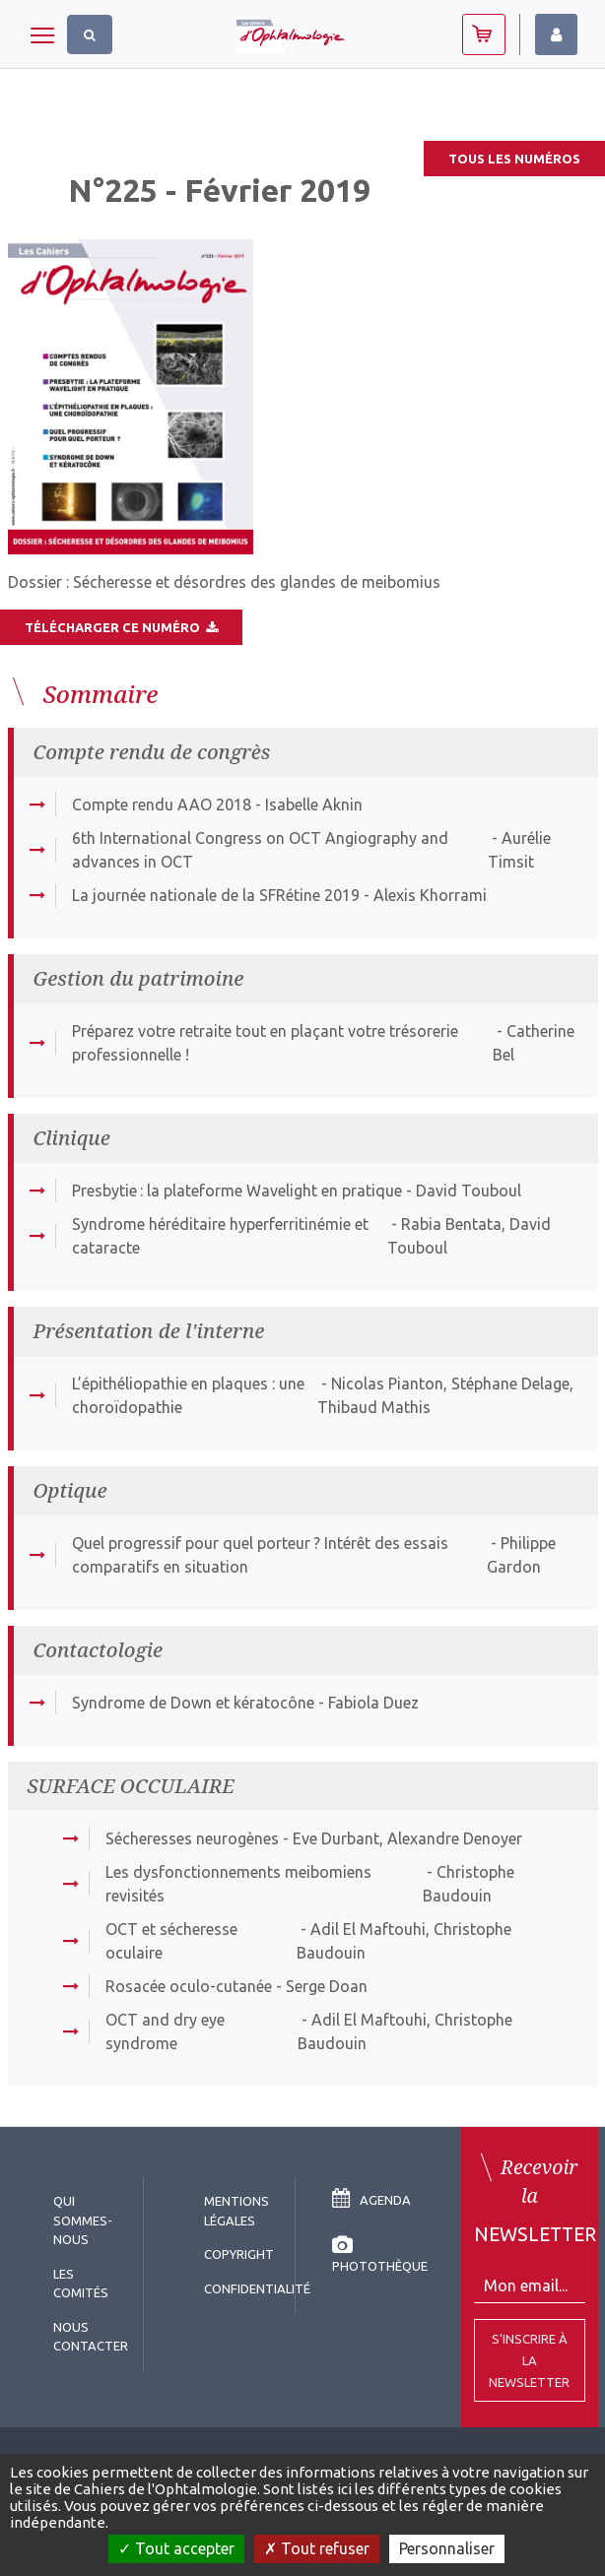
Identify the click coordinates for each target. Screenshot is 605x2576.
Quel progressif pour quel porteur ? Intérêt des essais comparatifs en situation (260, 1555)
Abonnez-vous (484, 34)
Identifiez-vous (556, 34)
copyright (239, 2254)
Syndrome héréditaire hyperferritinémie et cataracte (220, 1235)
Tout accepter (176, 2548)
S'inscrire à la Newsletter (529, 2360)
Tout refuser (317, 2548)
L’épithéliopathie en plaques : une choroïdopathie (188, 1395)
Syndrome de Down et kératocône (193, 1702)
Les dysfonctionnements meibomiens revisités (238, 1883)
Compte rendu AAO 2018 (161, 804)
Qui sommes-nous (82, 2220)
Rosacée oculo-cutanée (188, 1986)
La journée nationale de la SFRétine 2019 (216, 895)
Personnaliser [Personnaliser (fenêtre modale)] (447, 2548)
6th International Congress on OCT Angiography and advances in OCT (260, 849)
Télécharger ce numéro (121, 627)
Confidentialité (257, 2288)
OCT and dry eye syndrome (165, 2031)
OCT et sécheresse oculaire (171, 1941)
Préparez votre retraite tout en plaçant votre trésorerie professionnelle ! (265, 1042)
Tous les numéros (514, 158)
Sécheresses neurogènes (192, 1838)
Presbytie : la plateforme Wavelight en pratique (237, 1190)
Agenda (371, 2200)
